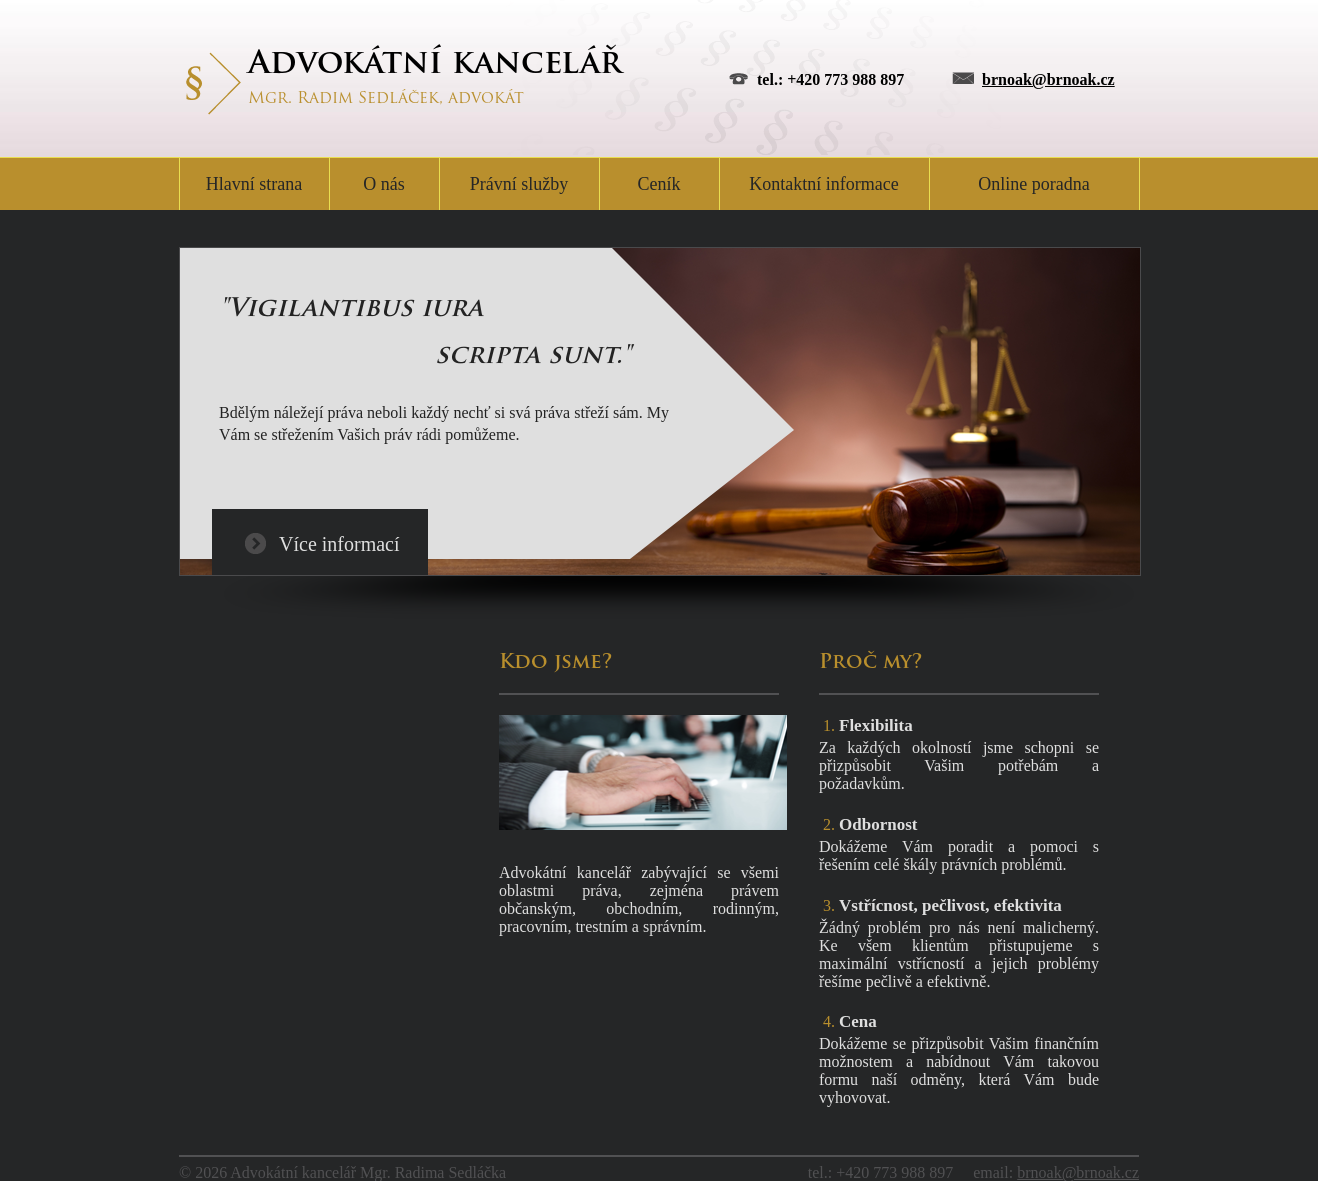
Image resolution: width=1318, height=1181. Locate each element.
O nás (384, 184)
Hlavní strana (254, 184)
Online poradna (1033, 184)
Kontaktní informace (823, 184)
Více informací (339, 544)
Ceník (659, 184)
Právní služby (519, 184)
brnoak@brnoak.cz (1048, 79)
